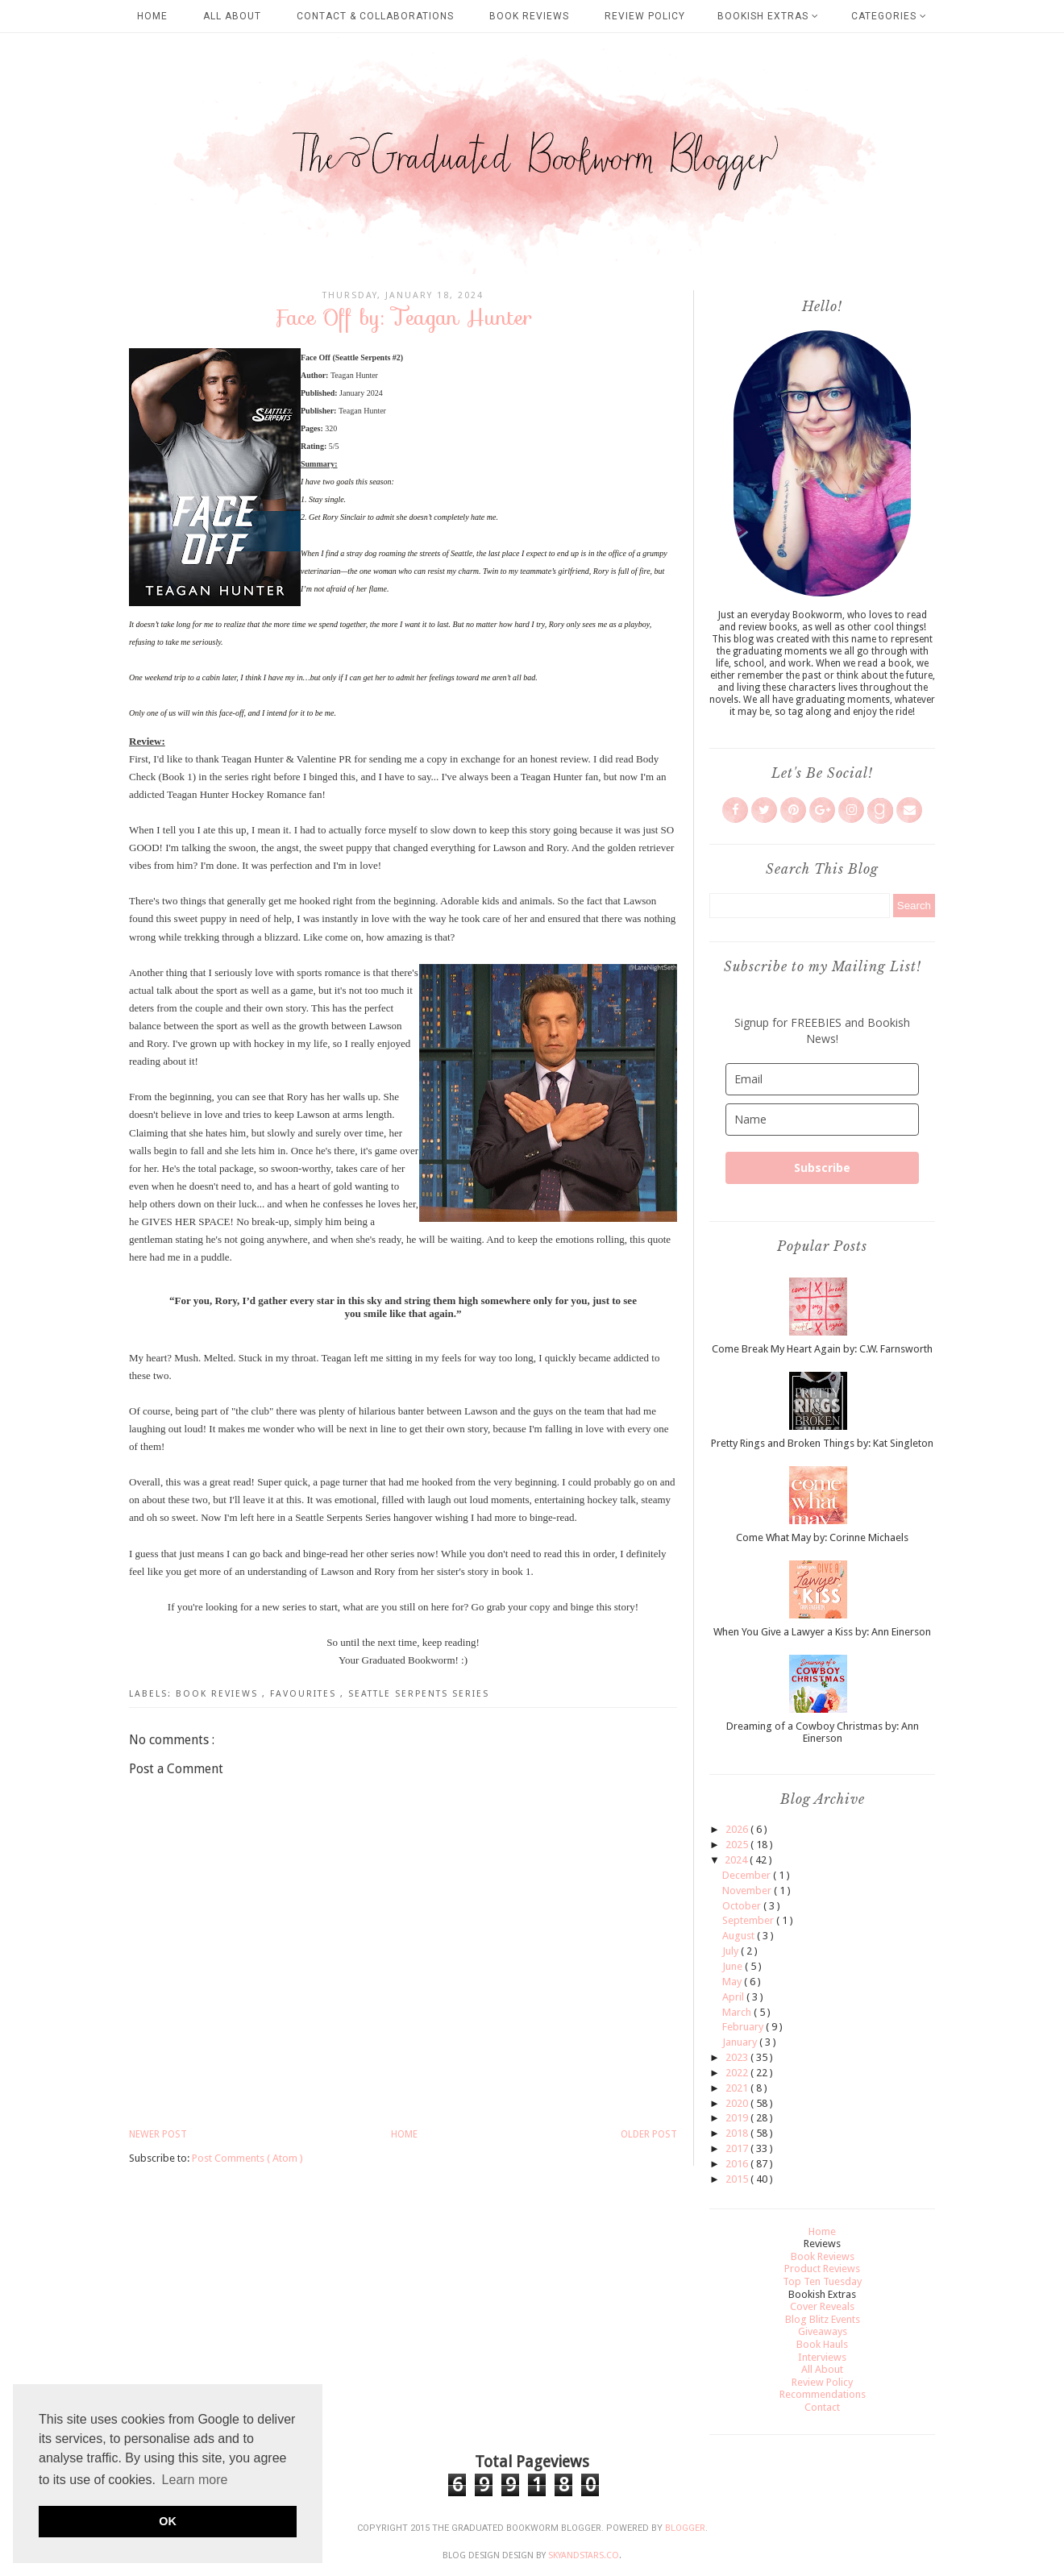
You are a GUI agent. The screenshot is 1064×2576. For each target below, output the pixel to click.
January (740, 2042)
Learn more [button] (195, 2480)
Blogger (685, 2528)
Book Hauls (822, 2344)
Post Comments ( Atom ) (247, 2158)
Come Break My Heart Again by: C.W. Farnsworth (822, 1349)
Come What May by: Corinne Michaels (822, 1537)
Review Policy (645, 16)
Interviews (822, 2357)
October (742, 1906)
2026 (737, 1829)
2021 (737, 2088)
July (731, 1951)
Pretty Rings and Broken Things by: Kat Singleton (822, 1443)
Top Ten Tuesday (822, 2281)
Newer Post (158, 2134)
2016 (737, 2164)
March (738, 2012)
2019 (737, 2118)
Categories (889, 16)
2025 (737, 1845)
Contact (822, 2407)
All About (232, 16)
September (749, 1920)
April (734, 1997)
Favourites (305, 1694)
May (733, 1982)
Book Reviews (529, 16)
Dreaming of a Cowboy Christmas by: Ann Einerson (822, 1732)
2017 (737, 2148)
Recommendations (822, 2394)
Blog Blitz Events (822, 2319)
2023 (737, 2057)
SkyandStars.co (583, 2555)
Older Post (649, 2134)
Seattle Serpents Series (418, 1694)
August (739, 1936)
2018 (737, 2133)
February (744, 2027)
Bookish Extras (768, 16)
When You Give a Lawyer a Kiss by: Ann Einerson (822, 1632)
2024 (737, 1860)
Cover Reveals (822, 2306)
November (748, 1890)
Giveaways (822, 2331)
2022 (737, 2073)
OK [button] (168, 2521)
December (747, 1875)
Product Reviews (822, 2268)
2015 (737, 2179)
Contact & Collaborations (375, 16)
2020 (737, 2103)
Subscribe (822, 1167)
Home (152, 16)
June (733, 1966)
